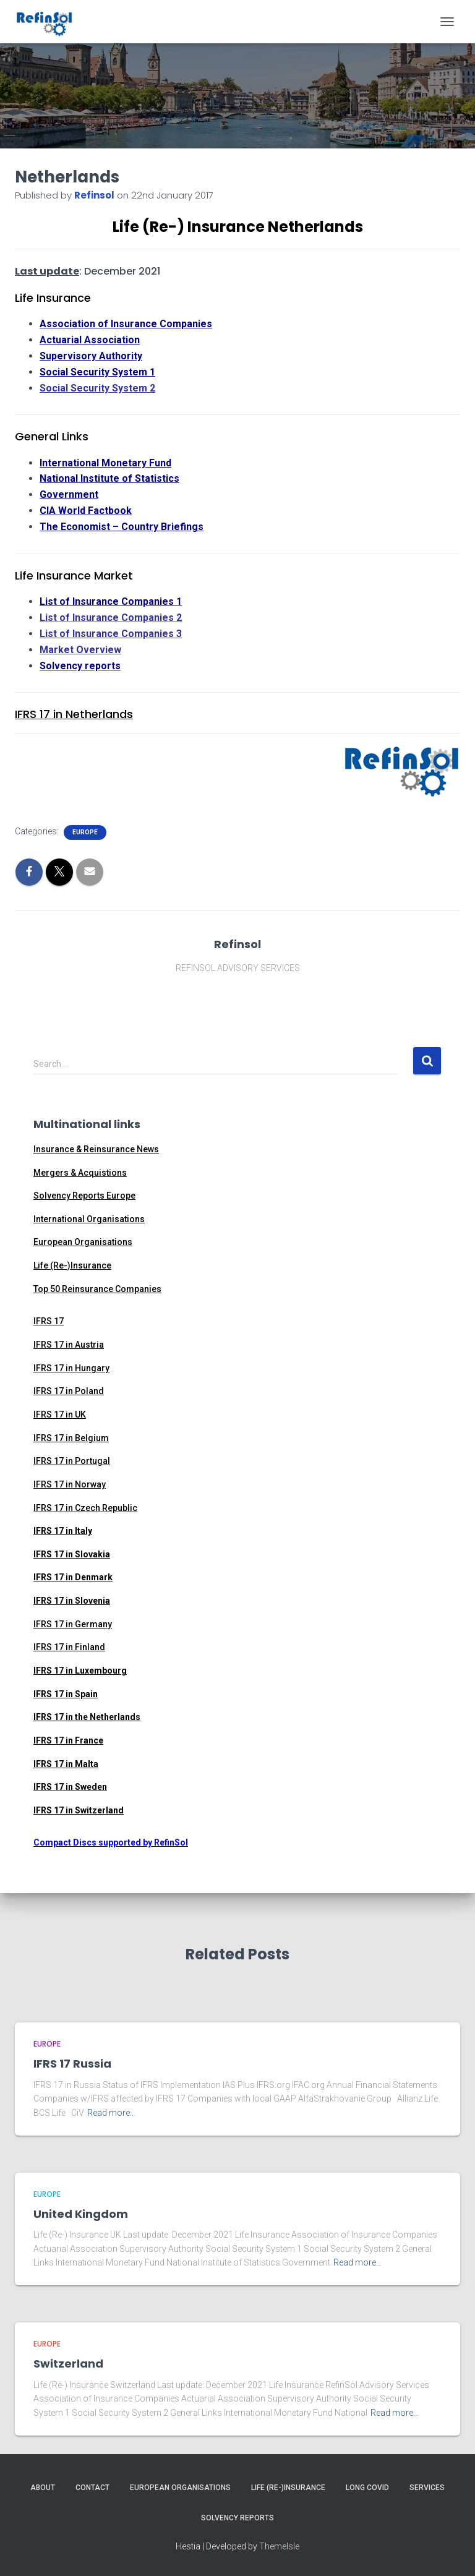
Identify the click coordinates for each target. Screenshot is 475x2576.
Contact (92, 2487)
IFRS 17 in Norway (69, 1484)
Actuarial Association (90, 340)
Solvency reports (80, 666)
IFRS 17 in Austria (68, 1345)
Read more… (111, 2113)
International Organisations (89, 1219)
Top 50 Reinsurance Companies (97, 1289)
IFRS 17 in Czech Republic (85, 1508)
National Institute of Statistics (109, 478)
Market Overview (80, 650)
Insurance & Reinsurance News (96, 1149)
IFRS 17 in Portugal (71, 1461)
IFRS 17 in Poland (68, 1391)
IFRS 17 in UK (59, 1414)
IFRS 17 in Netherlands (74, 714)
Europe (85, 832)
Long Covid (367, 2487)
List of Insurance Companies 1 (111, 601)
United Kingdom (80, 2214)
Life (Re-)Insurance (72, 1265)
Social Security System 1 (97, 372)
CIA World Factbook (86, 510)
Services (427, 2487)
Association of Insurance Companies (126, 324)
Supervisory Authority (91, 356)
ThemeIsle (279, 2546)
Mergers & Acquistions (80, 1173)
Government (69, 494)
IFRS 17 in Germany (72, 1624)
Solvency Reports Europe (84, 1195)
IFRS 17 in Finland (69, 1647)
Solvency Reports (237, 2518)
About (42, 2487)
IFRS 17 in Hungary (71, 1368)
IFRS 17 (48, 1321)
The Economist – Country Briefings (121, 527)
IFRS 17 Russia (72, 2063)
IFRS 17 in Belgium (71, 1438)
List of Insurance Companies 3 (111, 634)
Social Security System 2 (97, 388)
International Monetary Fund (105, 463)
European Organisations (82, 1242)
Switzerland (68, 2363)
